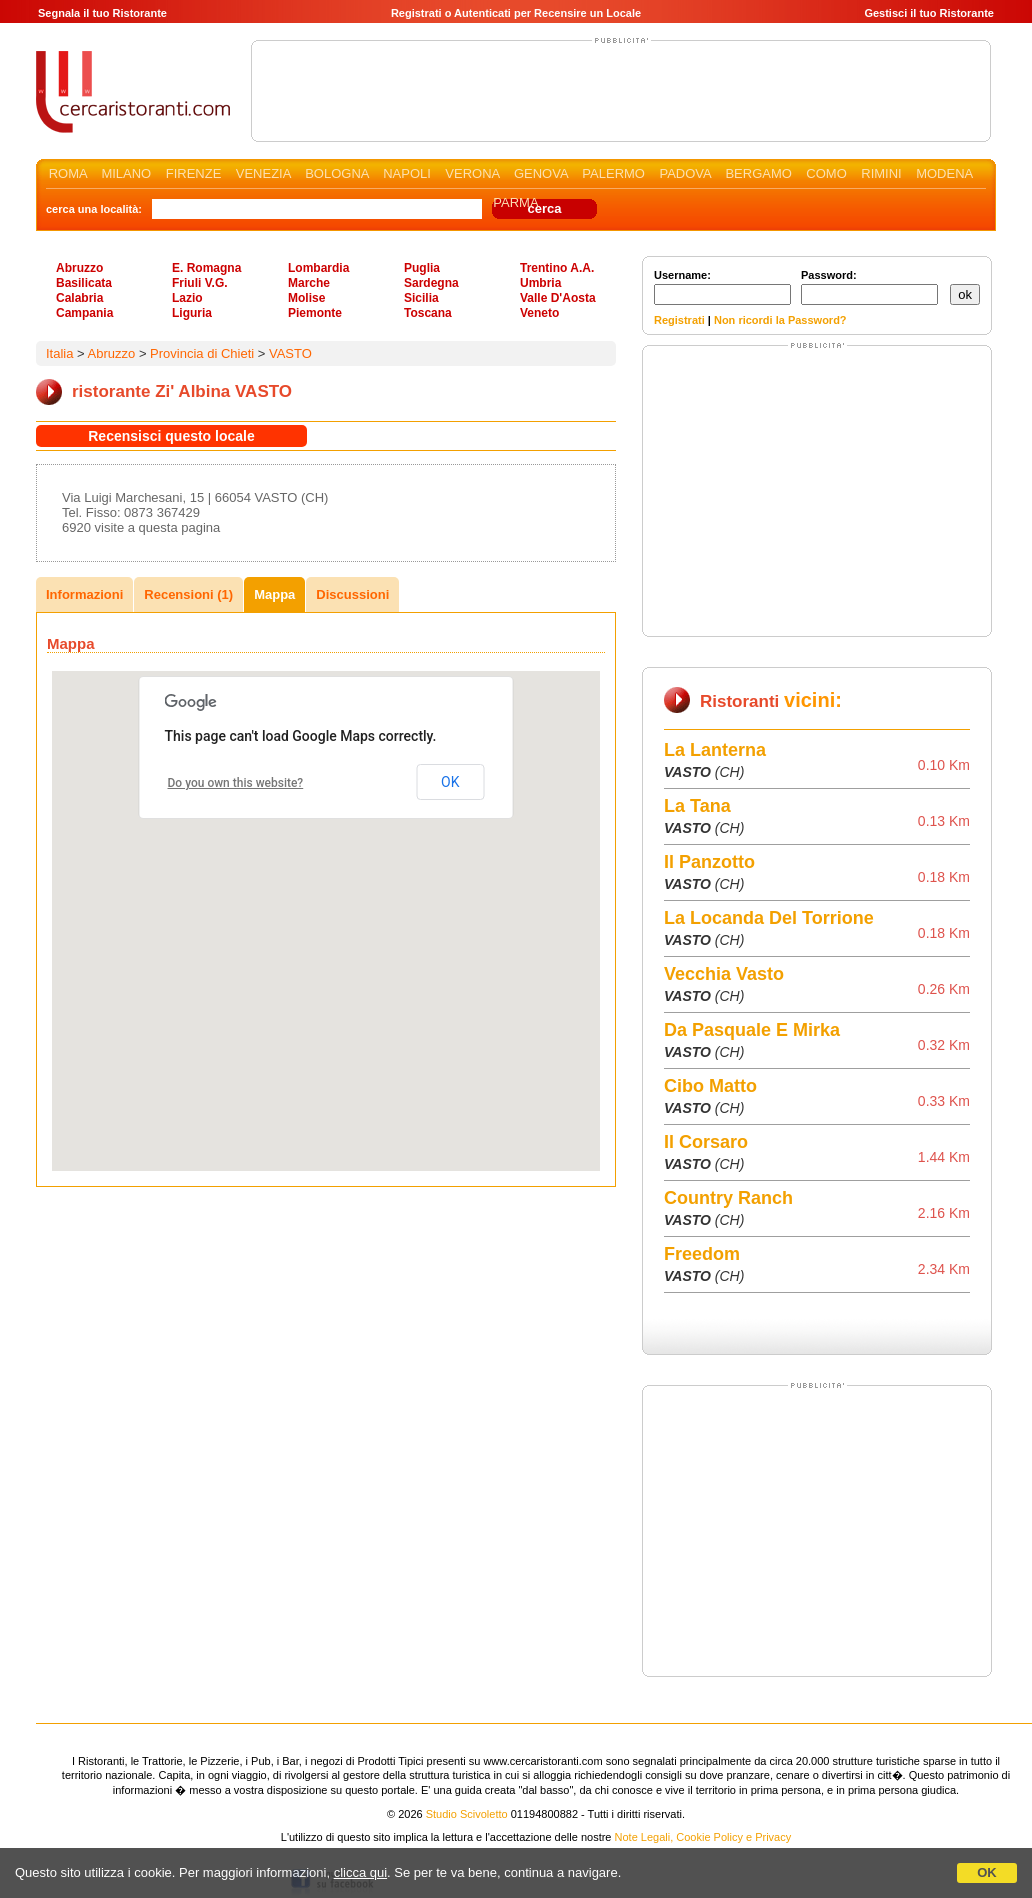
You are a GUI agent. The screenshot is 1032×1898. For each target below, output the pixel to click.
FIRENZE (194, 173)
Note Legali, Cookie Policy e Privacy (703, 1837)
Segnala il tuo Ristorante (102, 13)
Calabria (79, 298)
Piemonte (315, 313)
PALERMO (613, 173)
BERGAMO (758, 173)
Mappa (274, 594)
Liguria (192, 313)
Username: (722, 287)
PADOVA (685, 173)
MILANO (126, 173)
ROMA (68, 173)
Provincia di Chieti (202, 353)
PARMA (515, 202)
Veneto (539, 313)
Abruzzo (79, 268)
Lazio (187, 298)
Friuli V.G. (200, 283)
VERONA (472, 173)
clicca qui (360, 1872)
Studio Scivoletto (467, 1814)
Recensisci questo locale (171, 436)
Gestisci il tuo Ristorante (929, 13)
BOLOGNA (337, 173)
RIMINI (881, 173)
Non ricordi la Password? (780, 320)
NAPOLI (407, 173)
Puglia (422, 268)
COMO (826, 173)
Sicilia (421, 298)
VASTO (290, 353)
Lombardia (318, 268)
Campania (84, 313)
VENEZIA (263, 173)
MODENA (944, 173)
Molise (306, 298)
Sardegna (431, 283)
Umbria (540, 283)
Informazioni (84, 594)
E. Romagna (206, 268)
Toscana (428, 313)
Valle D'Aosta (558, 298)
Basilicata (84, 283)
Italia (59, 353)
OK (987, 1872)
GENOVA (541, 173)
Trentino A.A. (557, 268)
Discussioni (352, 594)
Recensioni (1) (188, 594)
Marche (309, 283)
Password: (869, 287)
